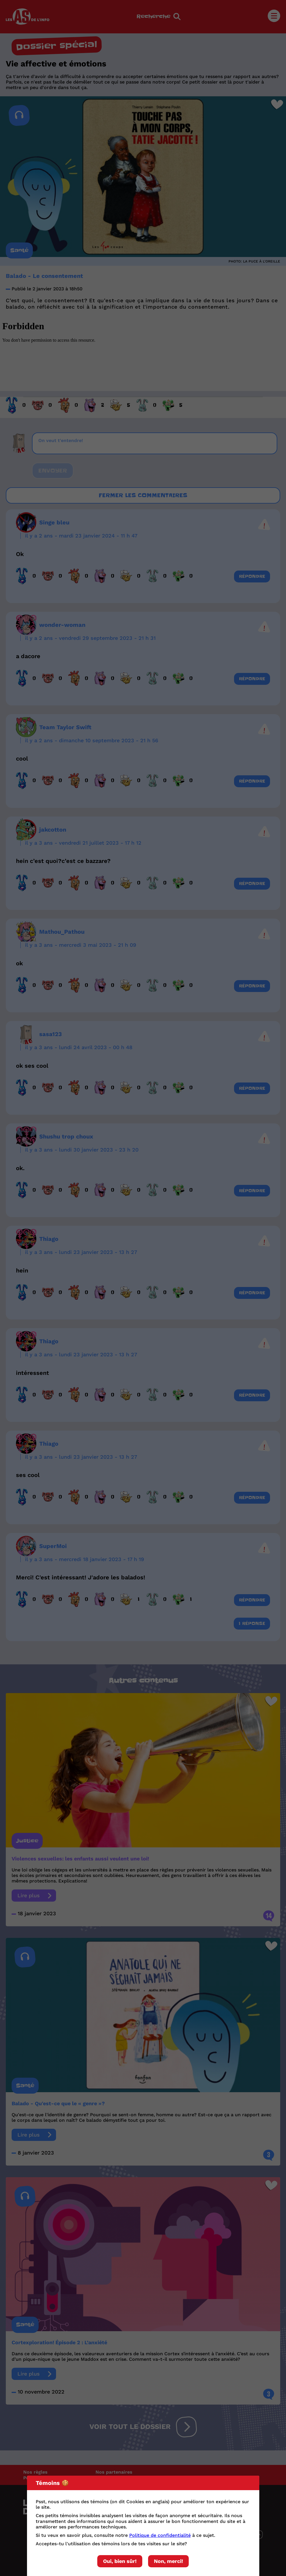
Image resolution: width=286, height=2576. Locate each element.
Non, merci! (168, 2561)
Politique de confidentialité (160, 2535)
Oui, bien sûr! (119, 2561)
